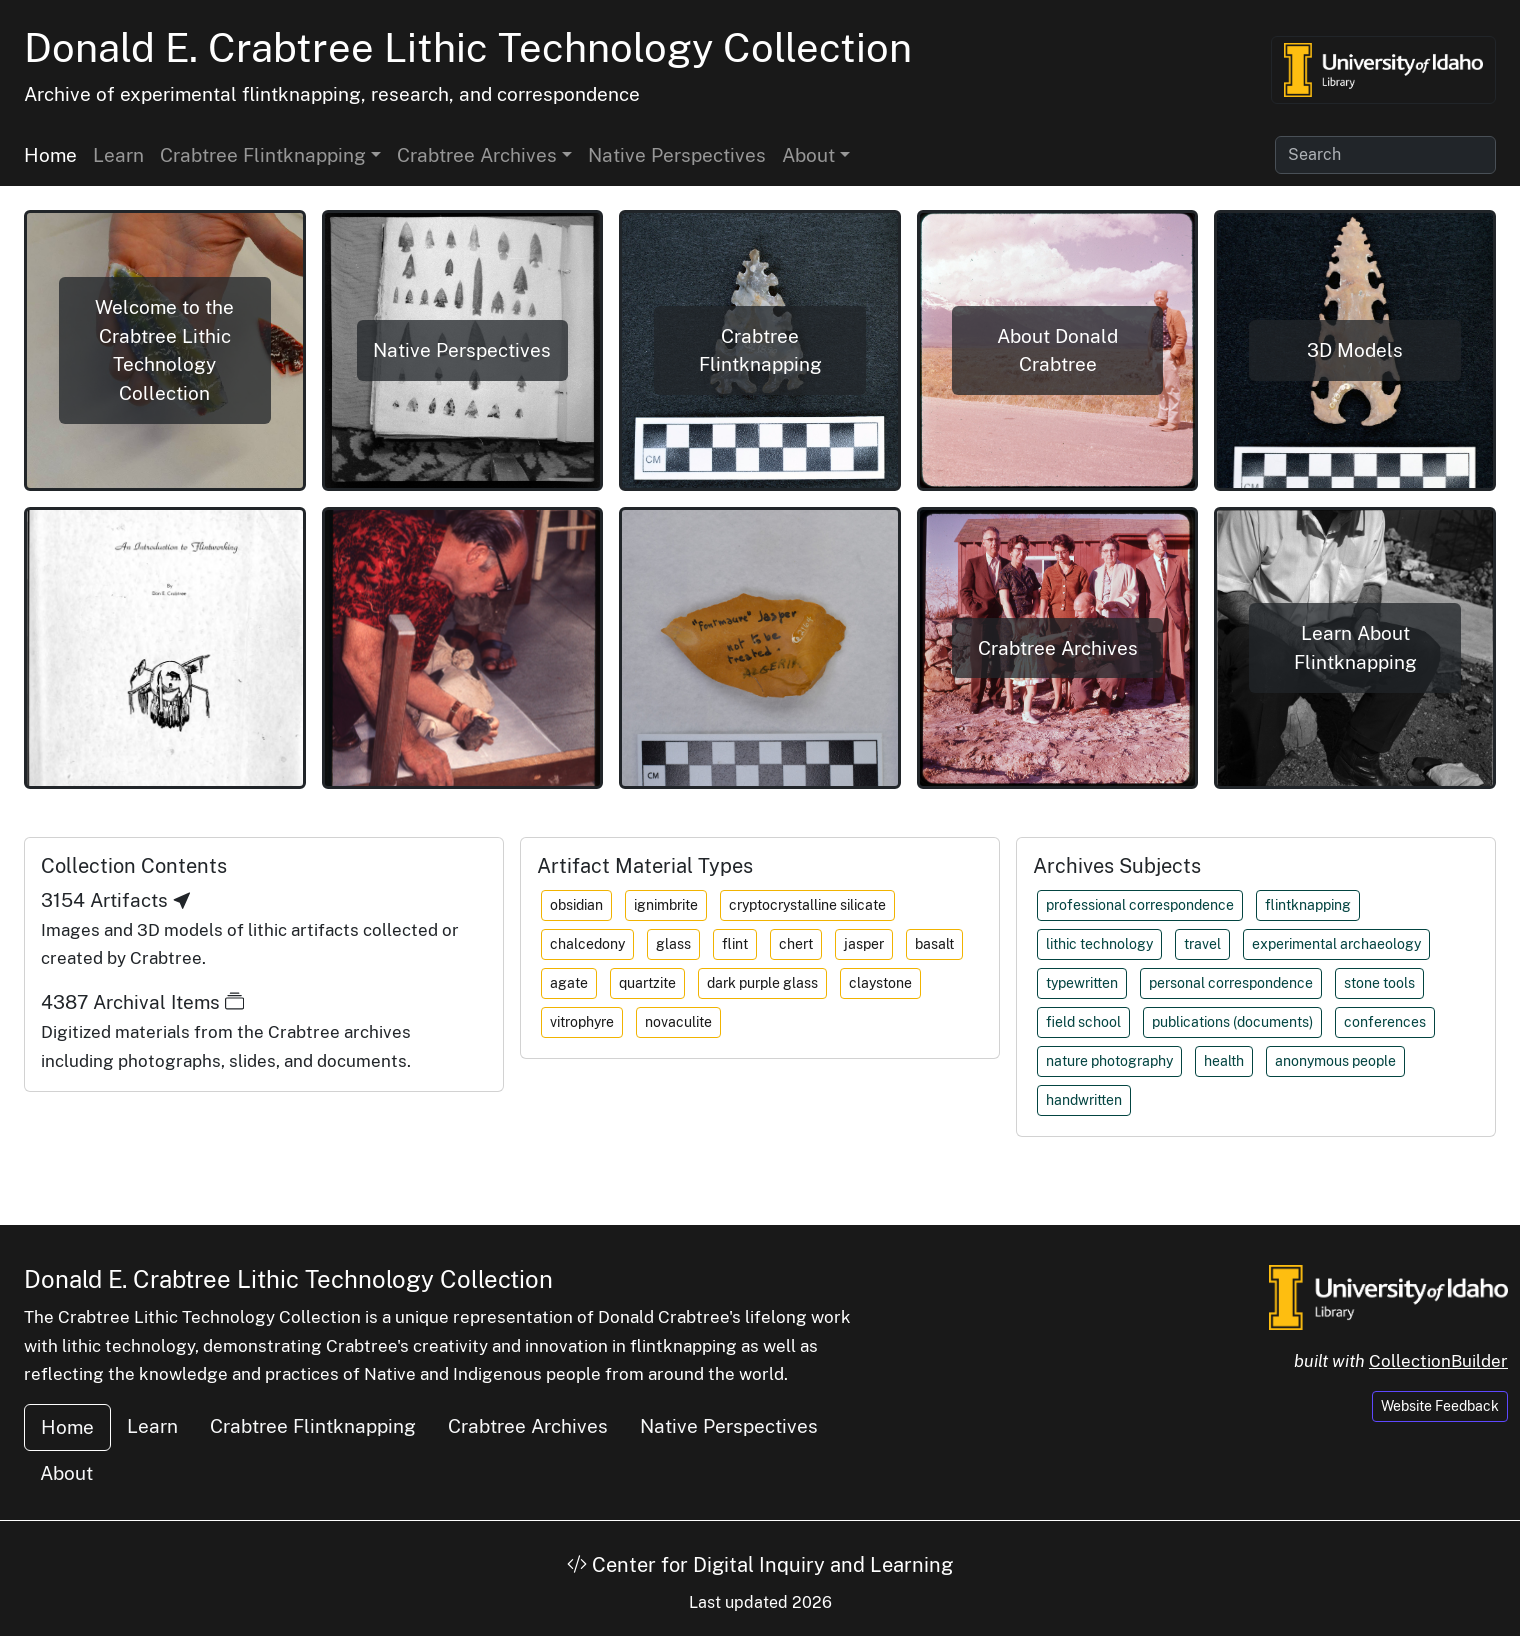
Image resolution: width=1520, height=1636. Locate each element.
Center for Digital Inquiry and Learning (760, 1565)
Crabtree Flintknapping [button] (263, 155)
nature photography (1109, 1061)
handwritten (1084, 1100)
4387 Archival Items (142, 1002)
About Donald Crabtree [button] (1057, 350)
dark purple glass (762, 983)
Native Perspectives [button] (462, 350)
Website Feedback (1440, 1406)
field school (1083, 1022)
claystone (880, 983)
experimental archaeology (1336, 944)
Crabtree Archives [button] (477, 155)
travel (1202, 944)
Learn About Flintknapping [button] (1355, 647)
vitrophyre (582, 1022)
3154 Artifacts (116, 900)
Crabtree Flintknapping (313, 1426)
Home (50, 155)
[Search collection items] (1385, 155)
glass (673, 944)
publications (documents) (1232, 1022)
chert (796, 944)
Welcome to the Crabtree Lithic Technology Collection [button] (164, 350)
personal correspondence (1231, 983)
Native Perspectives (677, 155)
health (1224, 1061)
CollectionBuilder (1438, 1361)
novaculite (678, 1022)
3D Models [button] (1355, 350)
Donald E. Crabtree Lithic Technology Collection (468, 47)
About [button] (808, 155)
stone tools (1379, 983)
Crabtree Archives (528, 1426)
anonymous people (1335, 1061)
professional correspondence (1140, 905)
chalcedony (587, 944)
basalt (934, 944)
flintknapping (1308, 905)
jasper (864, 944)
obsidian (576, 905)
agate (569, 983)
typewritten (1082, 983)
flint (735, 944)
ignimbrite (666, 905)
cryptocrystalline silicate (807, 905)
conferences (1385, 1022)
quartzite (647, 983)
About (66, 1473)
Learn (118, 155)
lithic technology (1099, 944)
